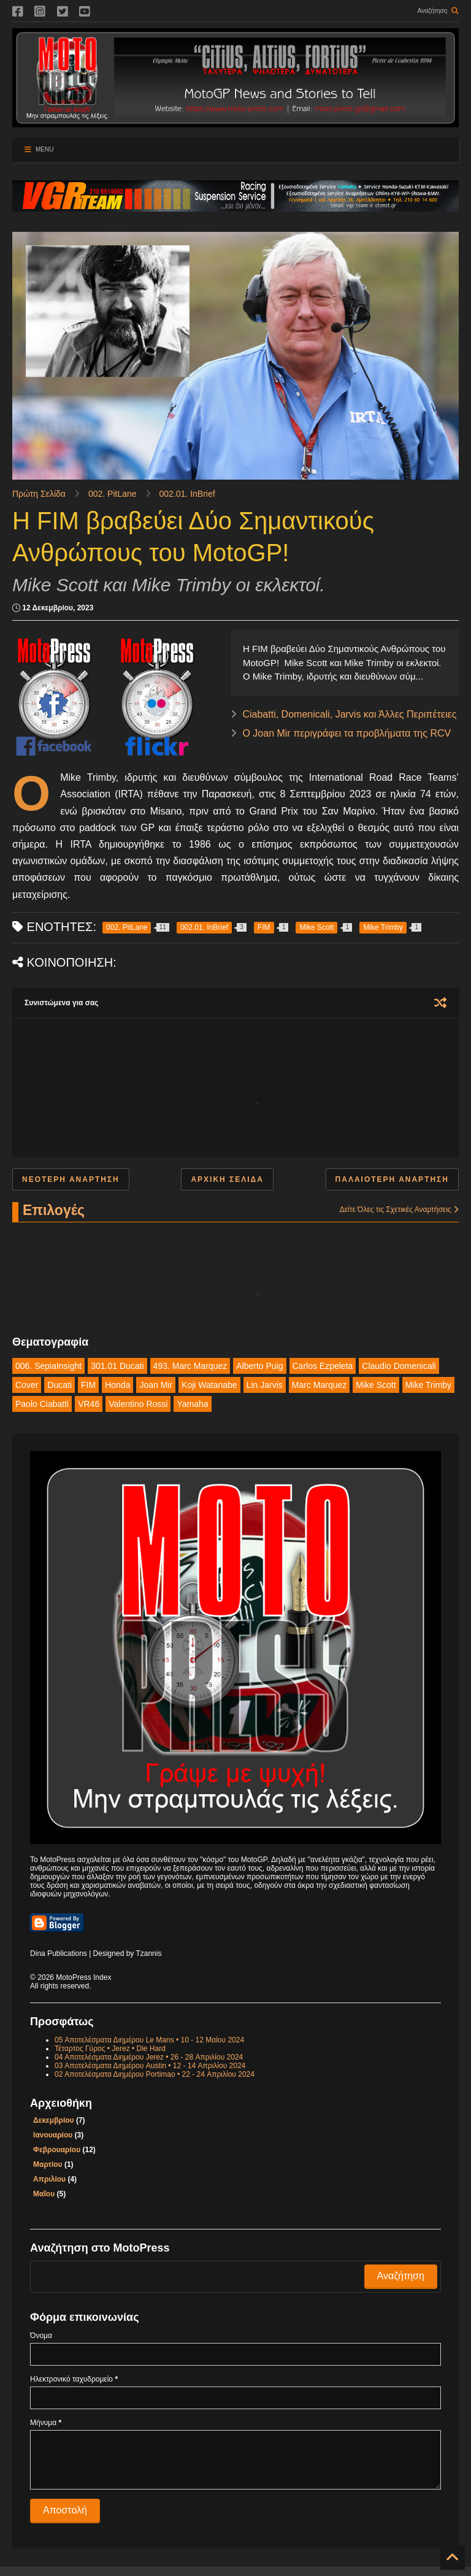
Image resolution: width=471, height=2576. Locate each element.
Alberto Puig (259, 1366)
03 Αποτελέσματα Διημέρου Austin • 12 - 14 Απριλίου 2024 (150, 2065)
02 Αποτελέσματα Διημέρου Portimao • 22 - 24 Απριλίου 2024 (155, 2074)
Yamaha (192, 1404)
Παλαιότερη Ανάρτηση (392, 1179)
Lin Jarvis (265, 1385)
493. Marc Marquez (190, 1366)
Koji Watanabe (209, 1385)
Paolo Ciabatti (42, 1404)
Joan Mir (155, 1385)
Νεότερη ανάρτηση (71, 1179)
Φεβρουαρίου (56, 2149)
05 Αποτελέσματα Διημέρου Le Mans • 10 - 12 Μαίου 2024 (149, 2040)
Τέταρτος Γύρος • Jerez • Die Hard (110, 2048)
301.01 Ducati (117, 1366)
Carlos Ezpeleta (323, 1366)
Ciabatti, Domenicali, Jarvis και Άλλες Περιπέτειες (349, 714)
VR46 (88, 1404)
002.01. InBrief (187, 494)
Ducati (59, 1385)
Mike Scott (376, 1385)
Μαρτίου (47, 2164)
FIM (88, 1385)
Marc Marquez (319, 1385)
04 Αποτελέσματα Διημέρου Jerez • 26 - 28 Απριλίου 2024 (149, 2057)
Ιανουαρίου (52, 2135)
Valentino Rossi (138, 1404)
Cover (26, 1385)
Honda (117, 1385)
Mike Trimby (428, 1385)
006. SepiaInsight (48, 1366)
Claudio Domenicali (399, 1366)
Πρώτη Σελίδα (39, 494)
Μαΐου (44, 2194)
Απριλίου (49, 2179)
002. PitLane (112, 494)
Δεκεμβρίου (53, 2120)
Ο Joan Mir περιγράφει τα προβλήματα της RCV (346, 733)
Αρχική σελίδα (227, 1179)
